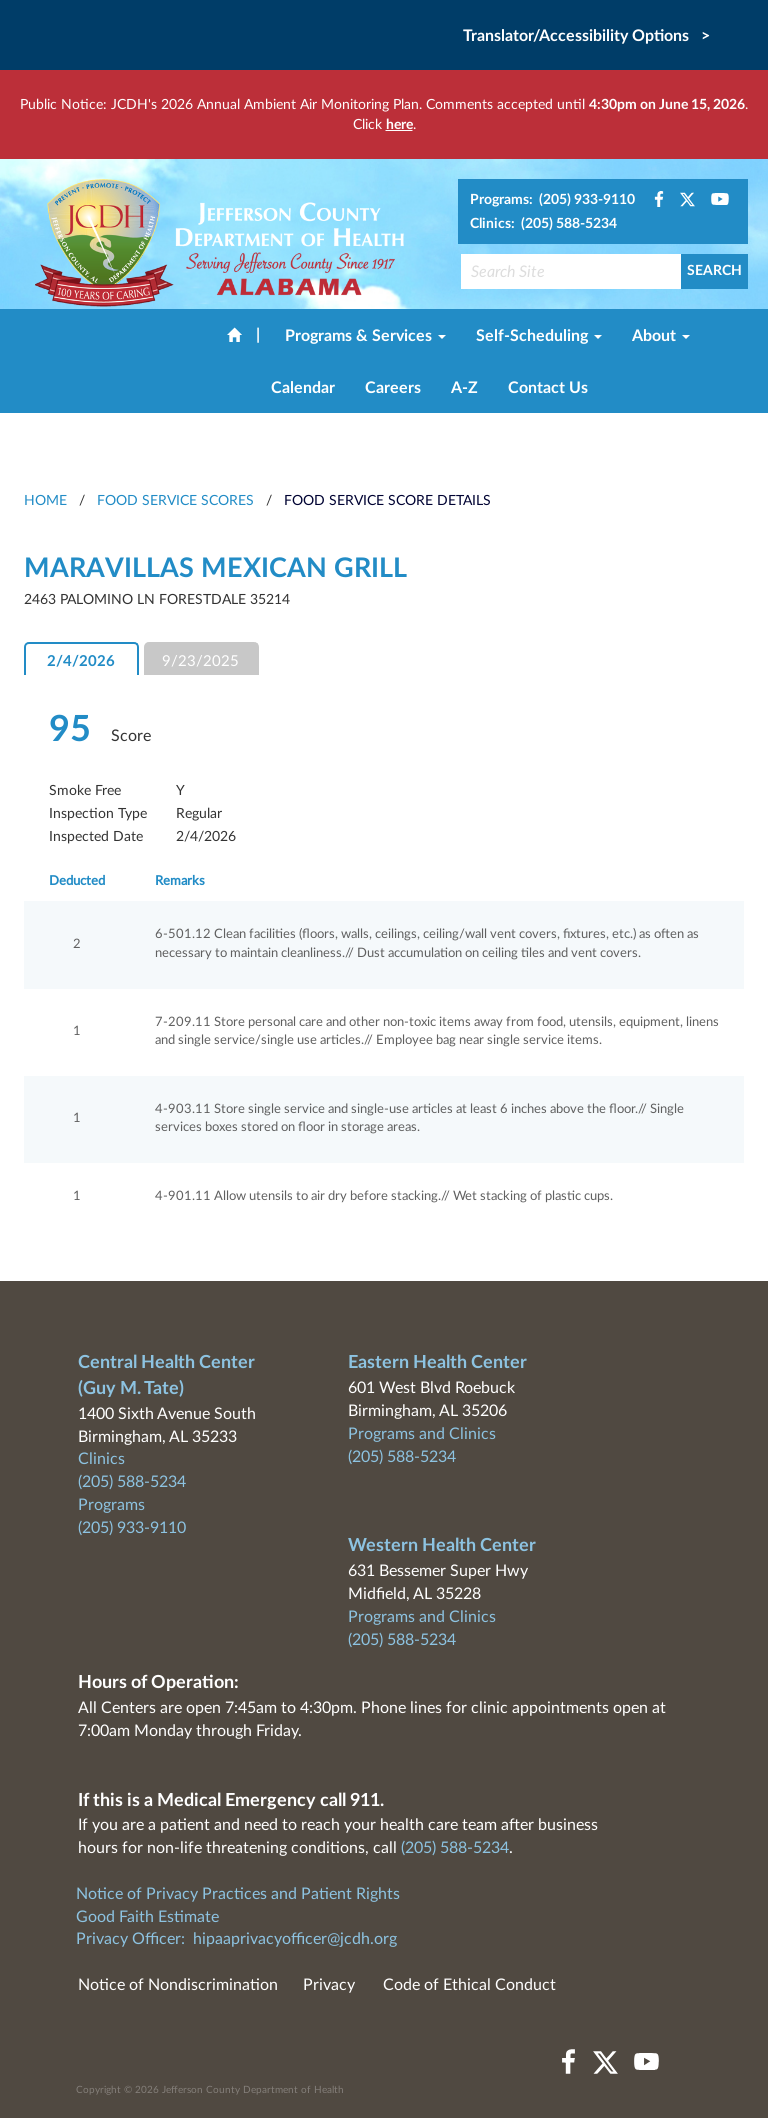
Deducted (77, 881)
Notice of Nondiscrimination (178, 1985)
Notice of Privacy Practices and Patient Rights (238, 1894)
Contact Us (548, 388)
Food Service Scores (175, 501)
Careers (393, 388)
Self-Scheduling (539, 336)
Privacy (329, 1985)
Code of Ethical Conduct (469, 1985)
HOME (45, 501)
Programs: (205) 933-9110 (552, 200)
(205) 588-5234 (132, 1482)
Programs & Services (365, 336)
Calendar (303, 388)
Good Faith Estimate (147, 1917)
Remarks (180, 881)
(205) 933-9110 (132, 1528)
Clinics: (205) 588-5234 (543, 224)
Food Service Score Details (387, 501)
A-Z (464, 388)
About (661, 336)
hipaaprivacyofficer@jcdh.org (295, 1939)
